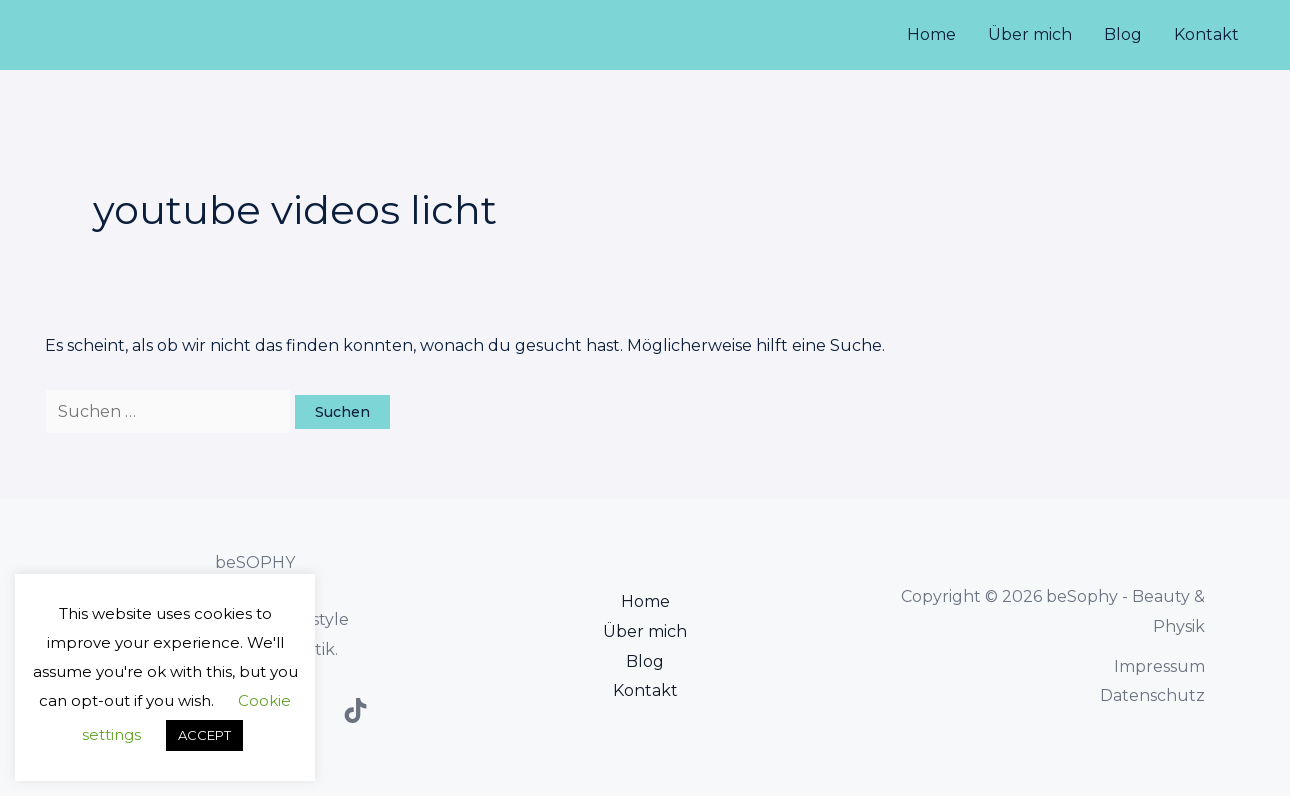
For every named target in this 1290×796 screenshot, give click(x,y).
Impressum (1159, 666)
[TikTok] (355, 710)
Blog (1123, 34)
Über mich (1030, 34)
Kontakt (1206, 34)
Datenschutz (1152, 695)
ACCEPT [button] (204, 735)
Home (931, 34)
